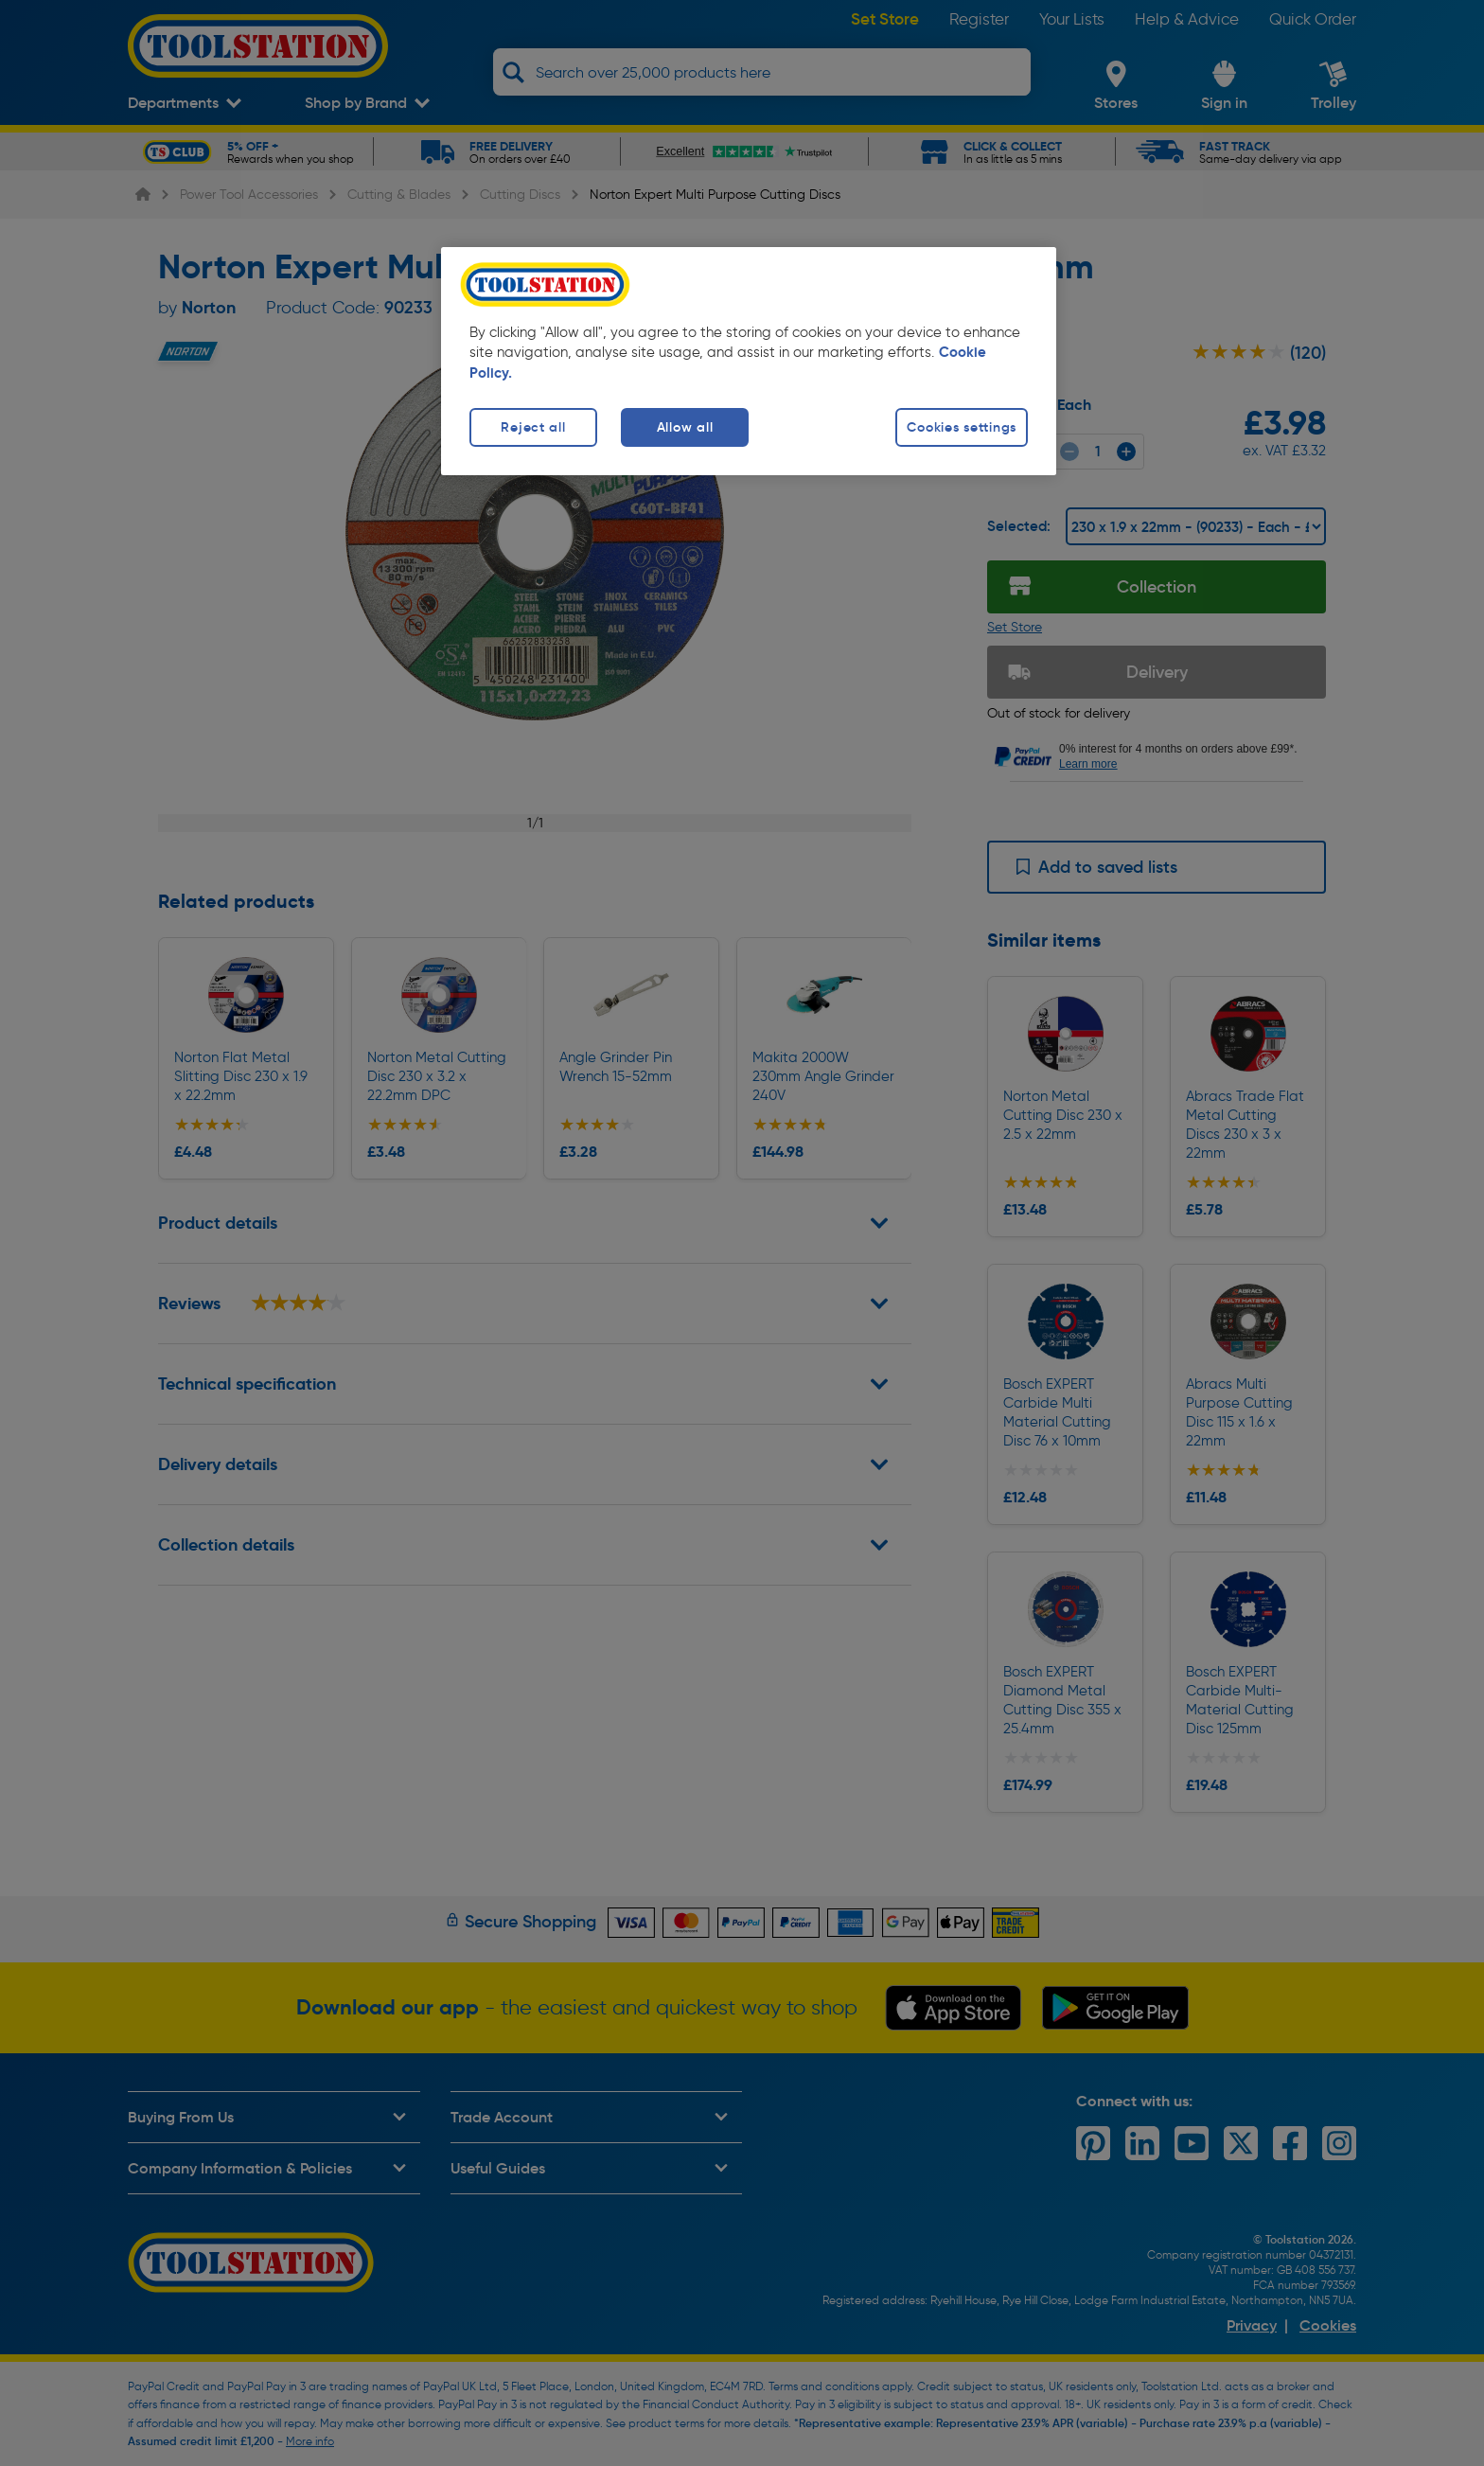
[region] (748, 361)
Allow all (685, 426)
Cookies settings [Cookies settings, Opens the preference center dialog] (961, 426)
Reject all (533, 426)
